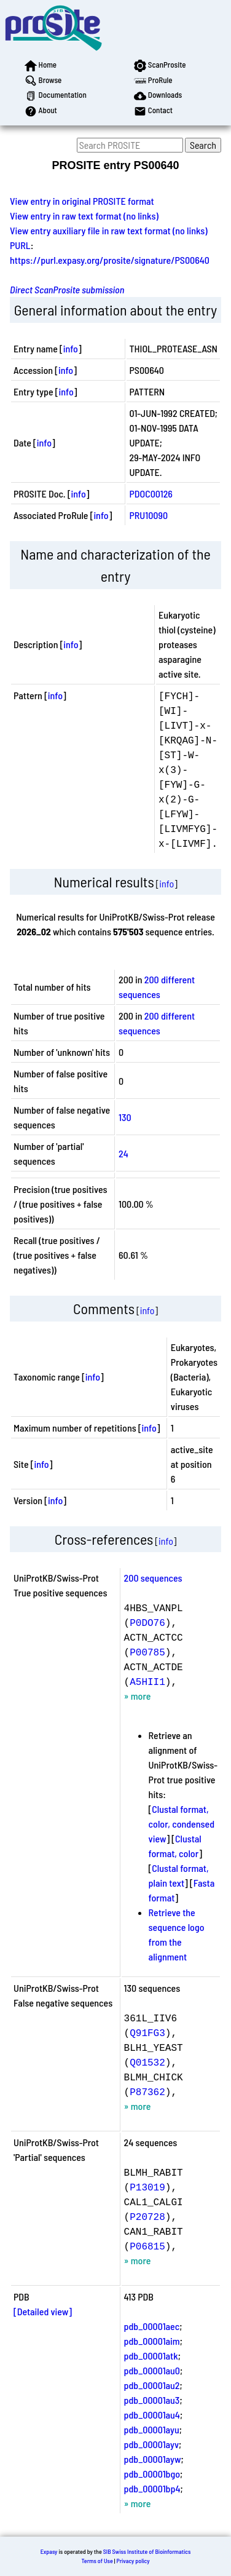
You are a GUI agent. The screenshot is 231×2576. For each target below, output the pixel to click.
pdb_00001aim (152, 2341)
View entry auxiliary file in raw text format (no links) (109, 230)
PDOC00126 (150, 493)
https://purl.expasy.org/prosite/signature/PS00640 (109, 260)
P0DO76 (147, 1622)
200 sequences (153, 1577)
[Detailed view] (43, 2311)
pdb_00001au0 (152, 2370)
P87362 (147, 2091)
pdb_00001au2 (152, 2385)
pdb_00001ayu (151, 2429)
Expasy (49, 2551)
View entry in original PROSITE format (82, 201)
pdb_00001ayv (151, 2444)
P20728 (147, 2216)
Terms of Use (96, 2560)
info (70, 348)
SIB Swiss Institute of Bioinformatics (147, 2551)
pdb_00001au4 (152, 2414)
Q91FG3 (147, 2032)
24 (123, 1153)
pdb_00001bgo (152, 2473)
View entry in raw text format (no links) (84, 215)
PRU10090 (148, 515)
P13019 (147, 2187)
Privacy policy (132, 2560)
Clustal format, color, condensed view (181, 1823)
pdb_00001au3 (152, 2400)
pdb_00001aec (152, 2326)
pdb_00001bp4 (152, 2488)
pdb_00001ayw (152, 2459)
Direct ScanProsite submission (67, 289)
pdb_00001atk (151, 2355)
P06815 (147, 2246)
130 (125, 1117)
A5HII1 (147, 1681)
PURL (20, 245)
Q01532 (147, 2062)
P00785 (147, 1652)
